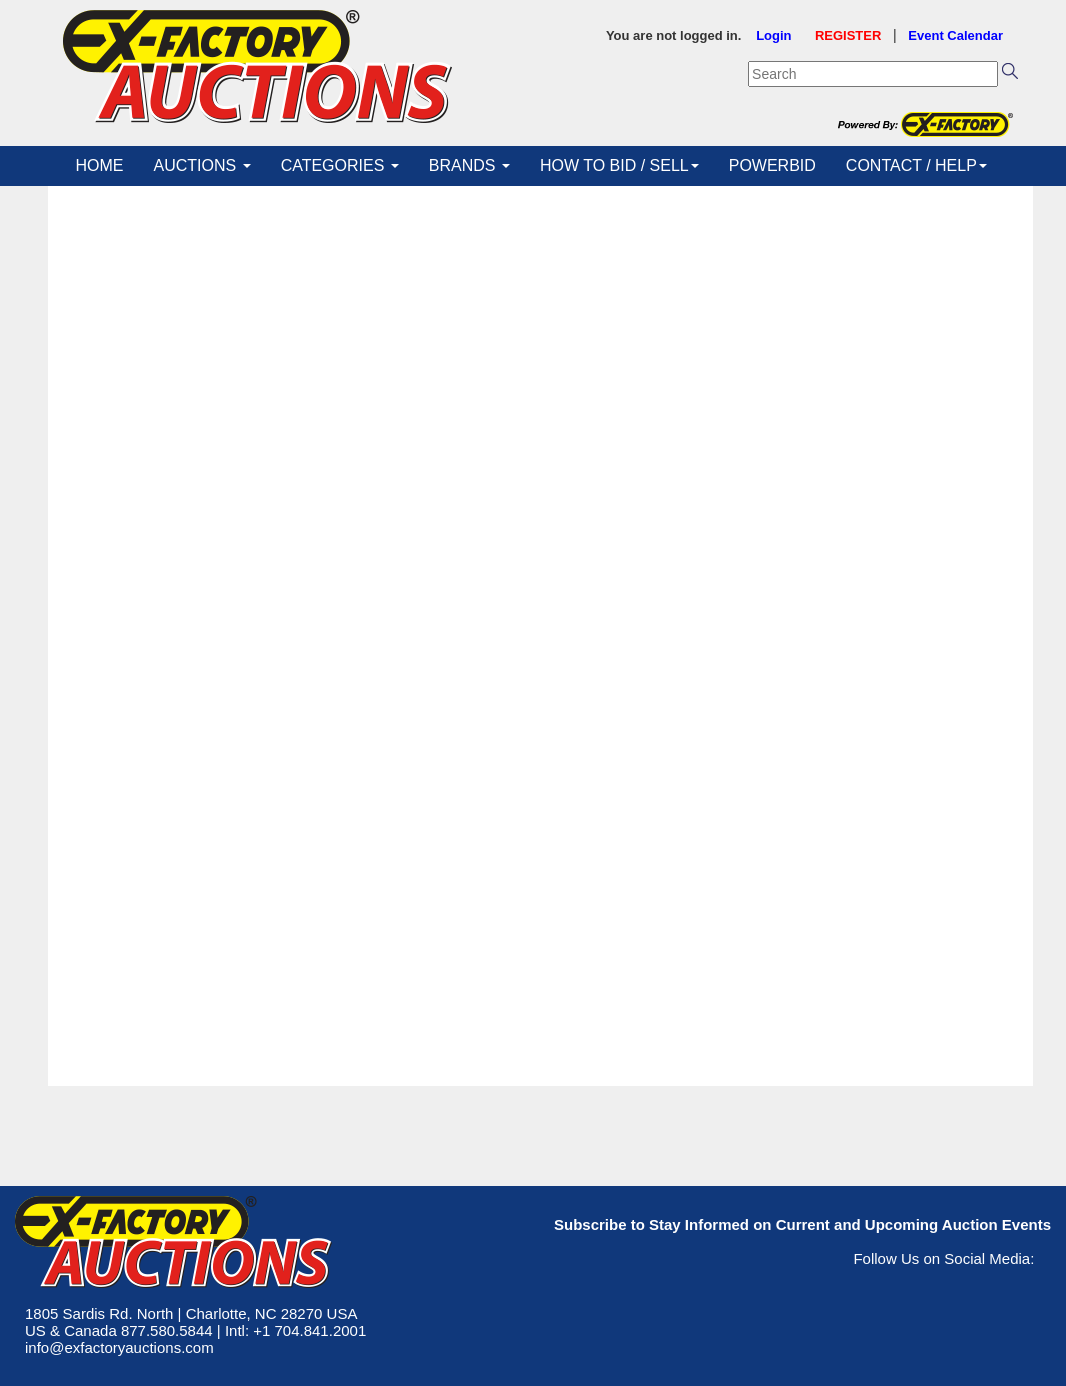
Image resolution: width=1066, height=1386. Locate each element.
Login (773, 35)
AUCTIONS (202, 165)
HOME (100, 165)
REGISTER (848, 35)
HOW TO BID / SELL (619, 165)
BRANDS (469, 165)
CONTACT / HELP (916, 165)
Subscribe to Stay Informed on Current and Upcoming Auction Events (802, 1224)
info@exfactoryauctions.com (119, 1347)
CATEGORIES (340, 165)
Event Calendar (955, 35)
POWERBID (772, 165)
